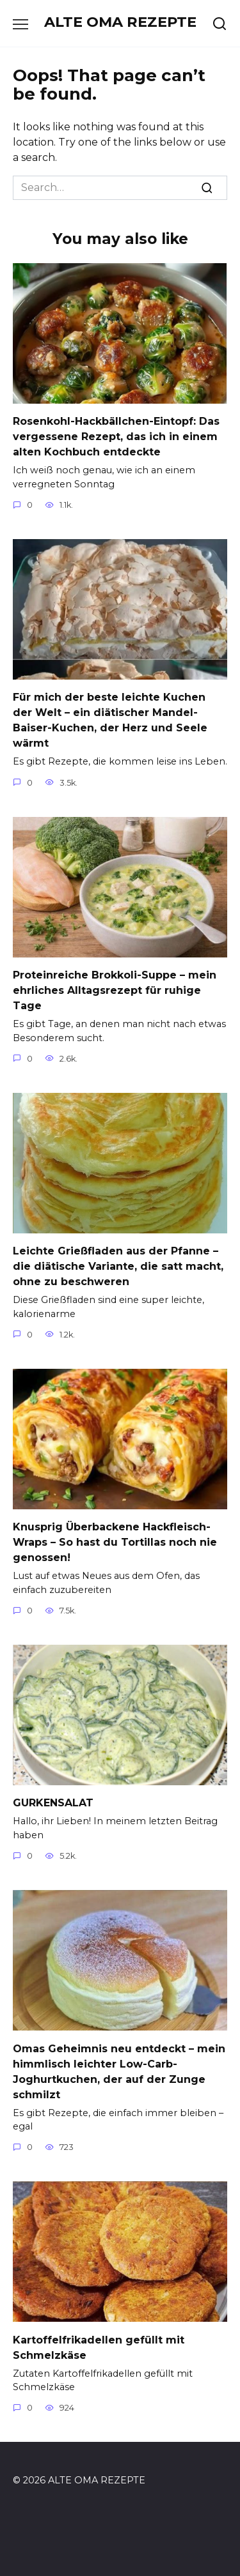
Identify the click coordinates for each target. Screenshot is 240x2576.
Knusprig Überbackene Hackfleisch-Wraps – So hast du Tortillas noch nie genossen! (115, 1542)
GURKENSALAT (53, 1803)
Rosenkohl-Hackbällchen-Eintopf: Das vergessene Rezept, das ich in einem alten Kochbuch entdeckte (116, 436)
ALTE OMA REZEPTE (120, 22)
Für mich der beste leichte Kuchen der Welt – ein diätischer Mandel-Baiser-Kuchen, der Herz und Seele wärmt (110, 720)
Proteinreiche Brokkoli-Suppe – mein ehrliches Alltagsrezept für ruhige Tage (114, 990)
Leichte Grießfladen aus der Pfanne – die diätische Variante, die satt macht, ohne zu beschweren (118, 1266)
